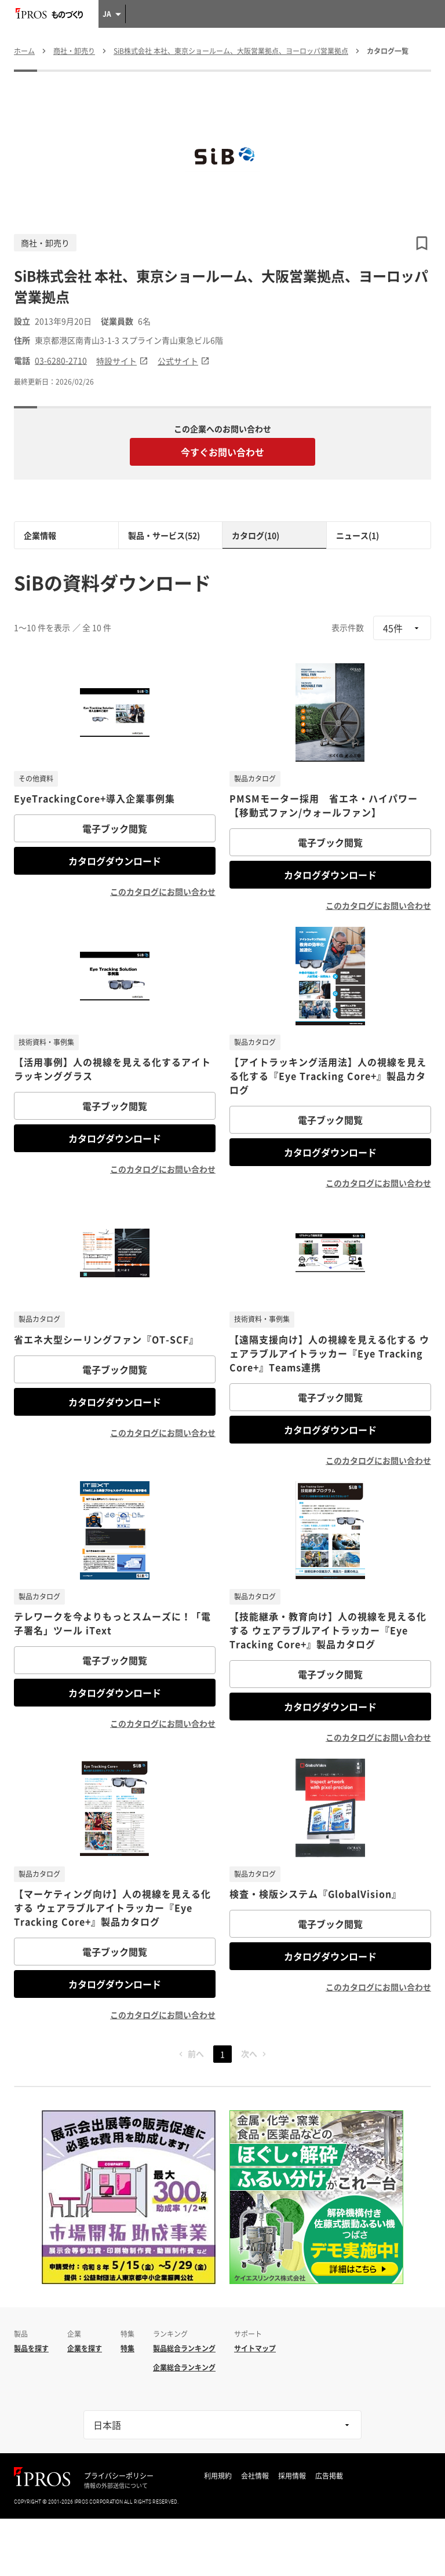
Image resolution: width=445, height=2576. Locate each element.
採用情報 (292, 2476)
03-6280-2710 (61, 361)
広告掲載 (329, 2476)
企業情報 (40, 535)
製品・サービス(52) (164, 535)
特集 (127, 2348)
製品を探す (31, 2348)
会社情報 (255, 2476)
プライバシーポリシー (119, 2476)
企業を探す (84, 2348)
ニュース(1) (357, 535)
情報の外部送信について (116, 2485)
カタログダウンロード (114, 861)
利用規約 (218, 2476)
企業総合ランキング (184, 2367)
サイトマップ (255, 2348)
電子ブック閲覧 (114, 828)
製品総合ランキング (184, 2348)
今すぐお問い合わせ (222, 452)
